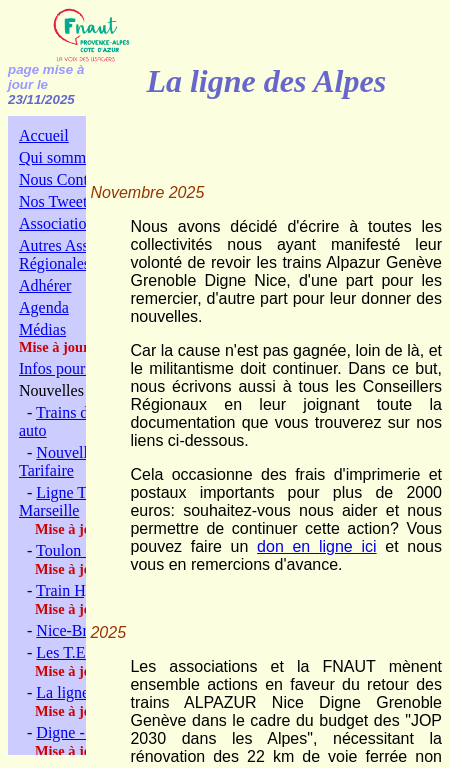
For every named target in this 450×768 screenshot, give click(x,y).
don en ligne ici (317, 546)
